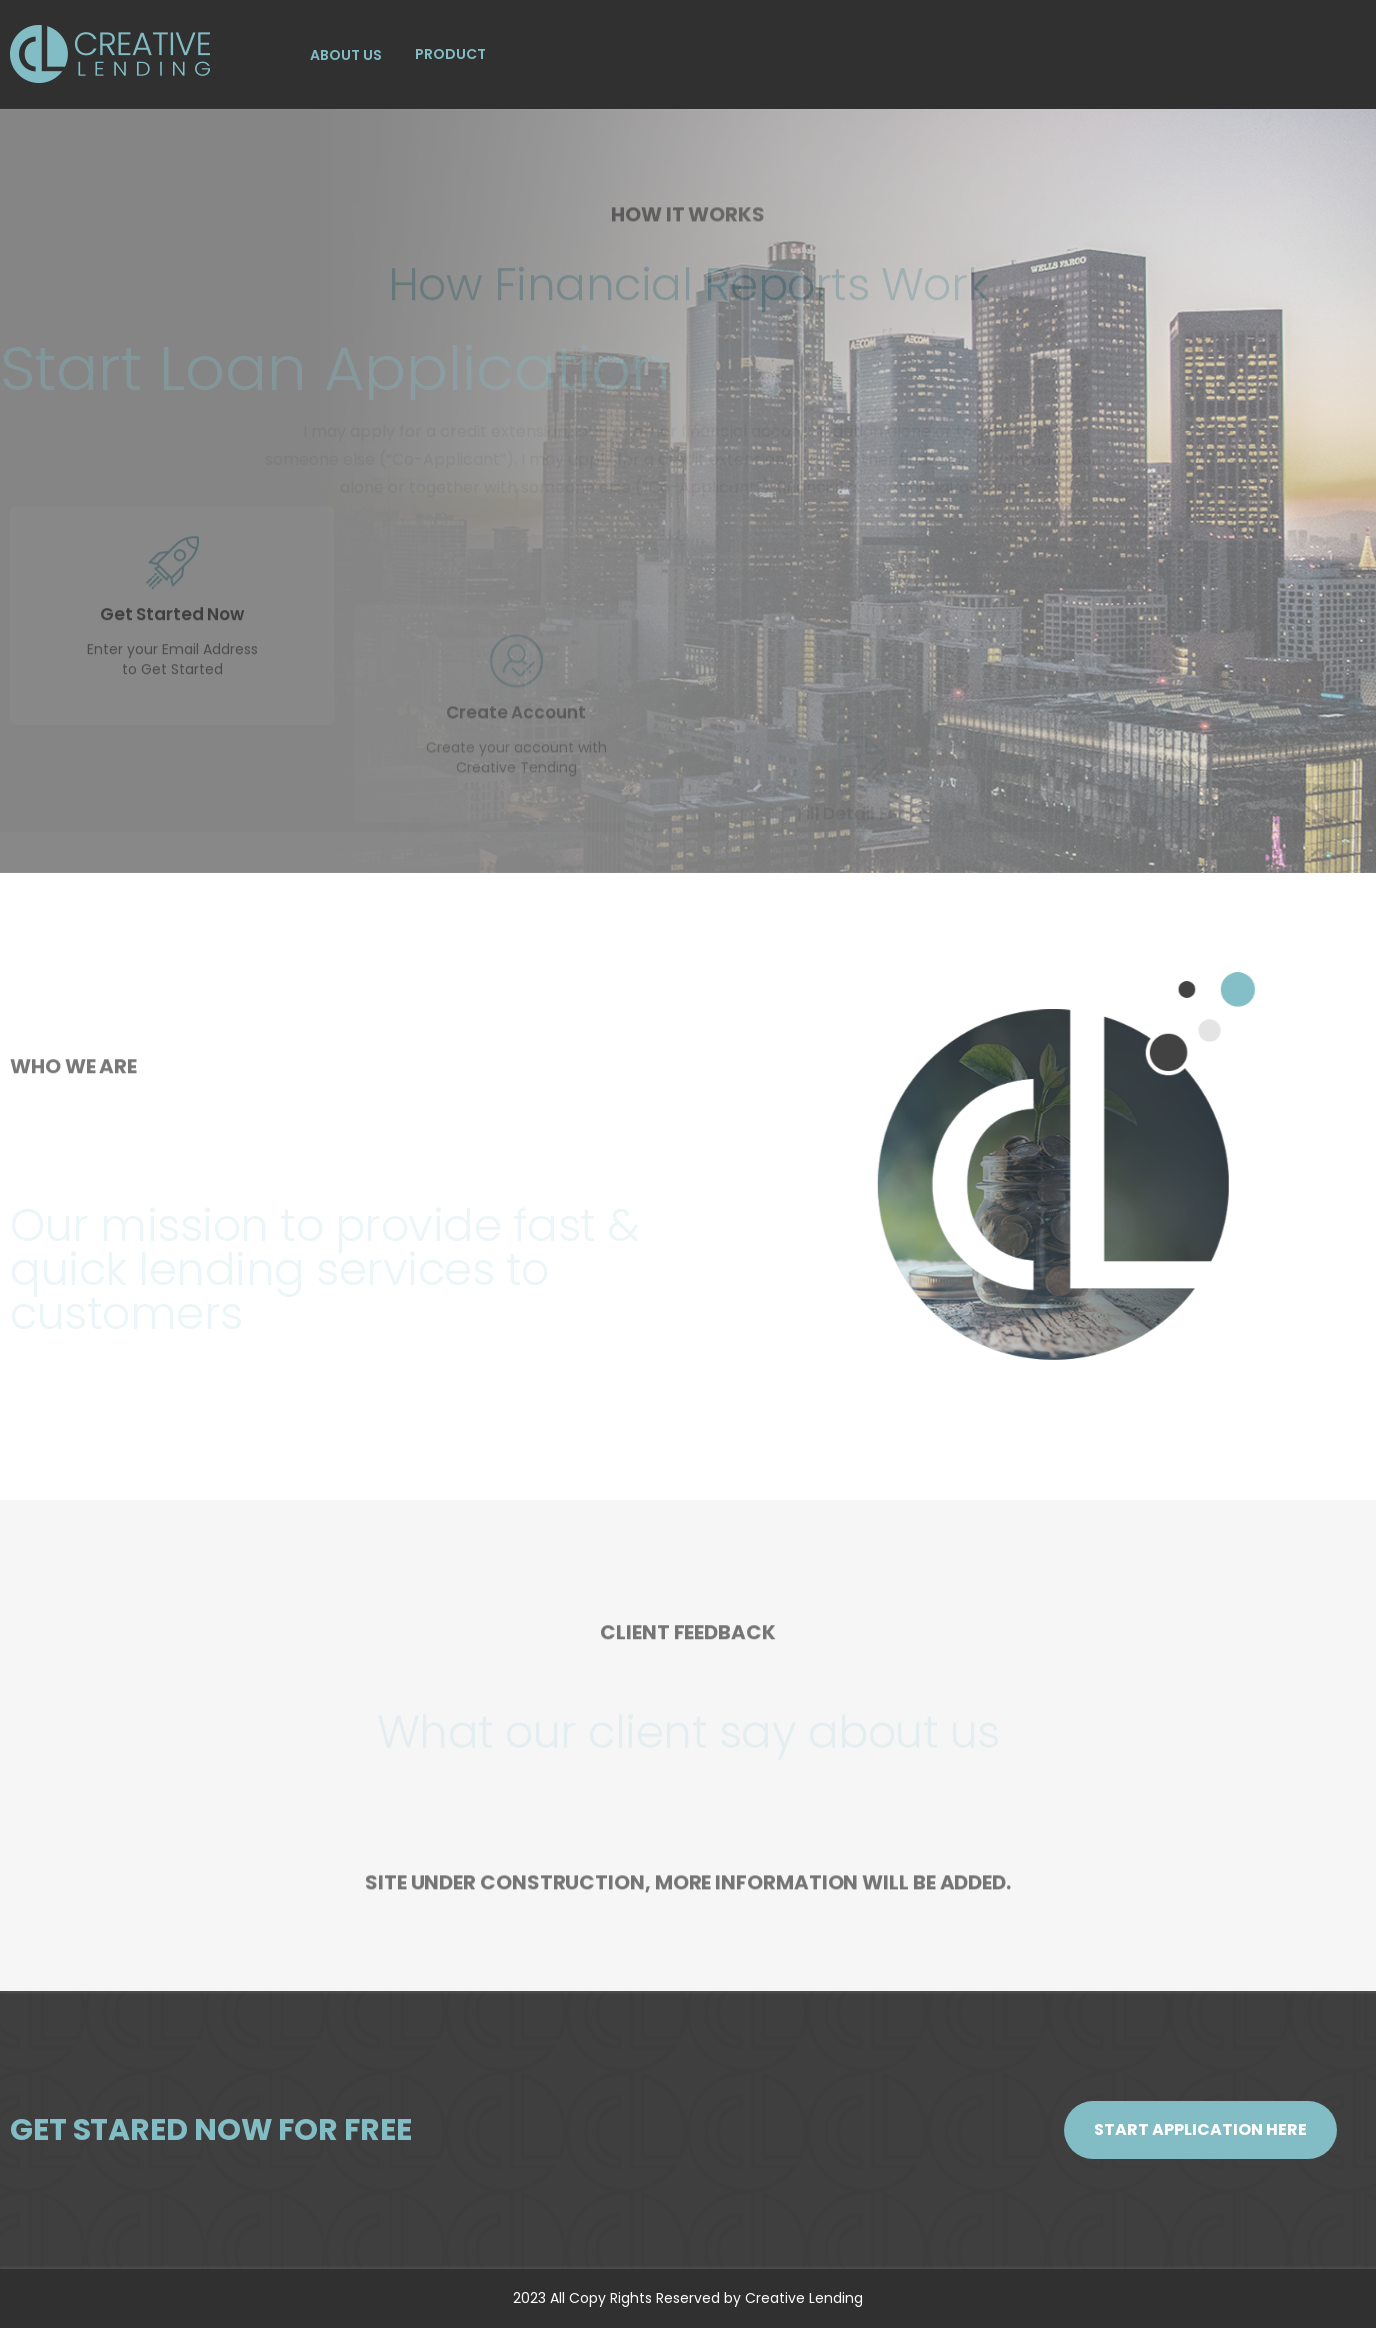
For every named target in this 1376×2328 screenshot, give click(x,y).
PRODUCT (450, 54)
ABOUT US (346, 55)
